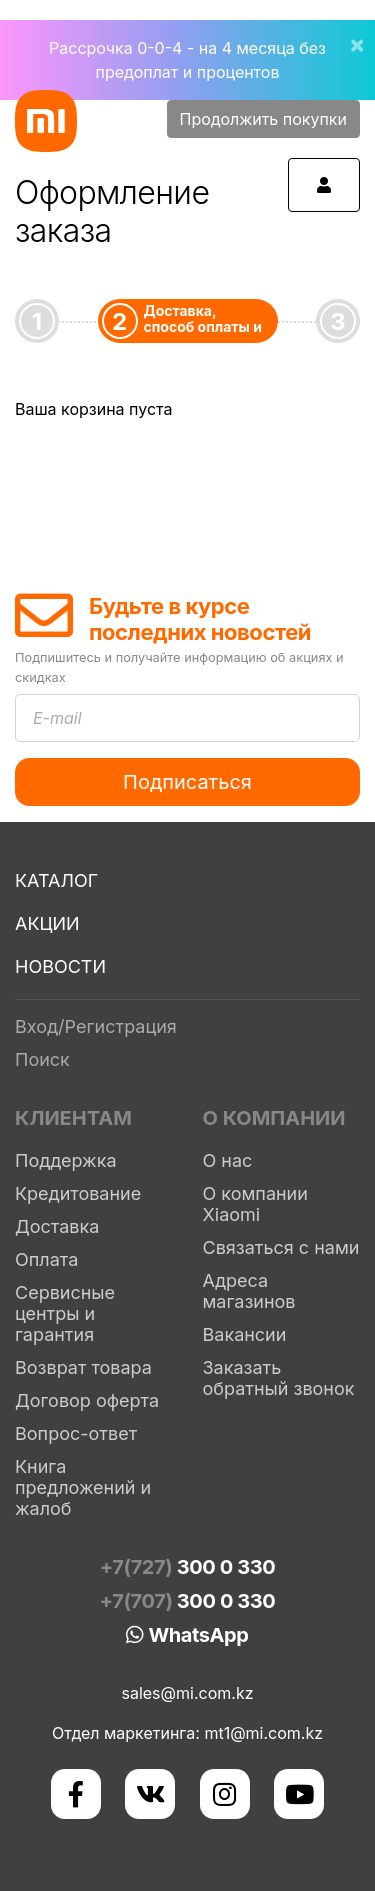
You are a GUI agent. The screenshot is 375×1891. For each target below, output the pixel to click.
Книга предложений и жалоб (83, 1487)
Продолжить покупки (263, 119)
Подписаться (187, 782)
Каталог (56, 880)
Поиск (42, 1059)
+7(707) (188, 1601)
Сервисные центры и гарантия (65, 1313)
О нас (228, 1160)
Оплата (46, 1259)
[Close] (349, 32)
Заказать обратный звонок (279, 1378)
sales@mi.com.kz (187, 1693)
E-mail (57, 718)
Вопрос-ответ (76, 1433)
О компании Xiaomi (255, 1204)
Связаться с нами (281, 1247)
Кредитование (78, 1193)
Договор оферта (87, 1400)
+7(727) (188, 1567)
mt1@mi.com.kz (263, 1733)
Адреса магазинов (249, 1291)
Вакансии (245, 1334)
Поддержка (66, 1160)
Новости (60, 966)
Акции (47, 923)
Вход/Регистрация (96, 1026)
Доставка (57, 1226)
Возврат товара (83, 1367)
